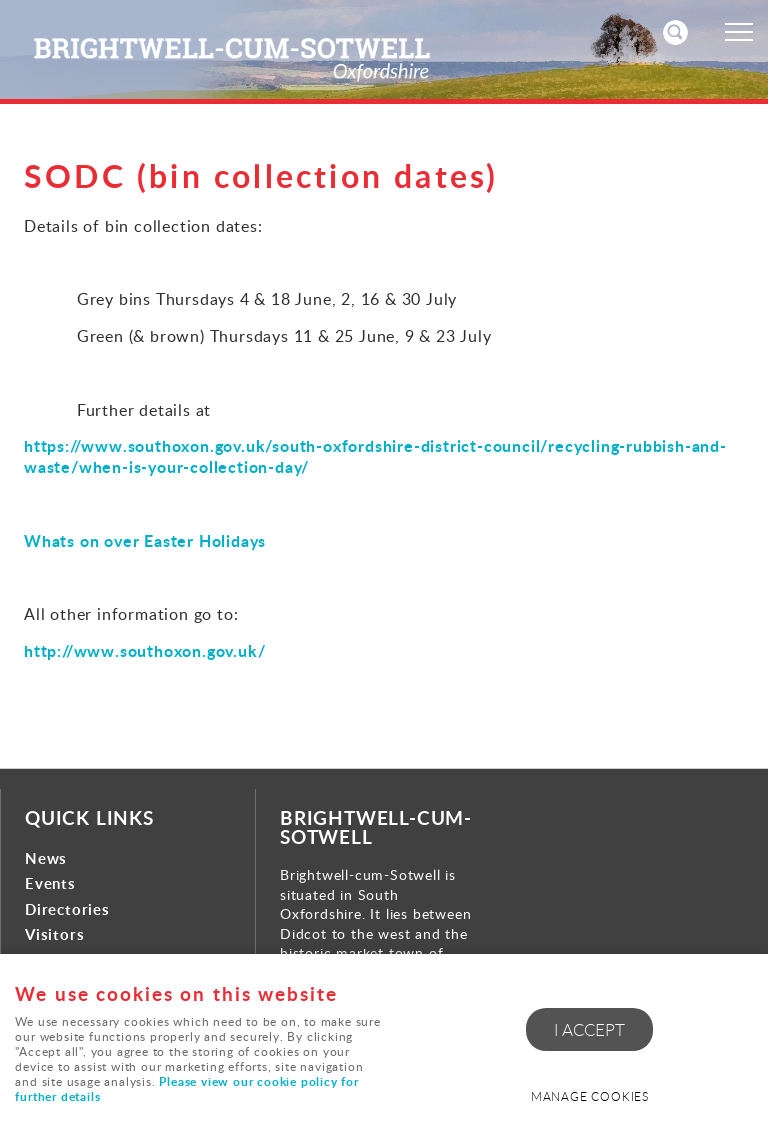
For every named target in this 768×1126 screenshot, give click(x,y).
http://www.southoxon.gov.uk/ (144, 650)
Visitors (54, 934)
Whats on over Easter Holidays (145, 540)
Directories (67, 909)
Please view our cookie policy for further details (186, 1090)
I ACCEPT (589, 1029)
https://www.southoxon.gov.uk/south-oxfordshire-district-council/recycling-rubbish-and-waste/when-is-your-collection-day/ (375, 456)
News (46, 858)
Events (50, 883)
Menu (733, 32)
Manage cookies (590, 1096)
